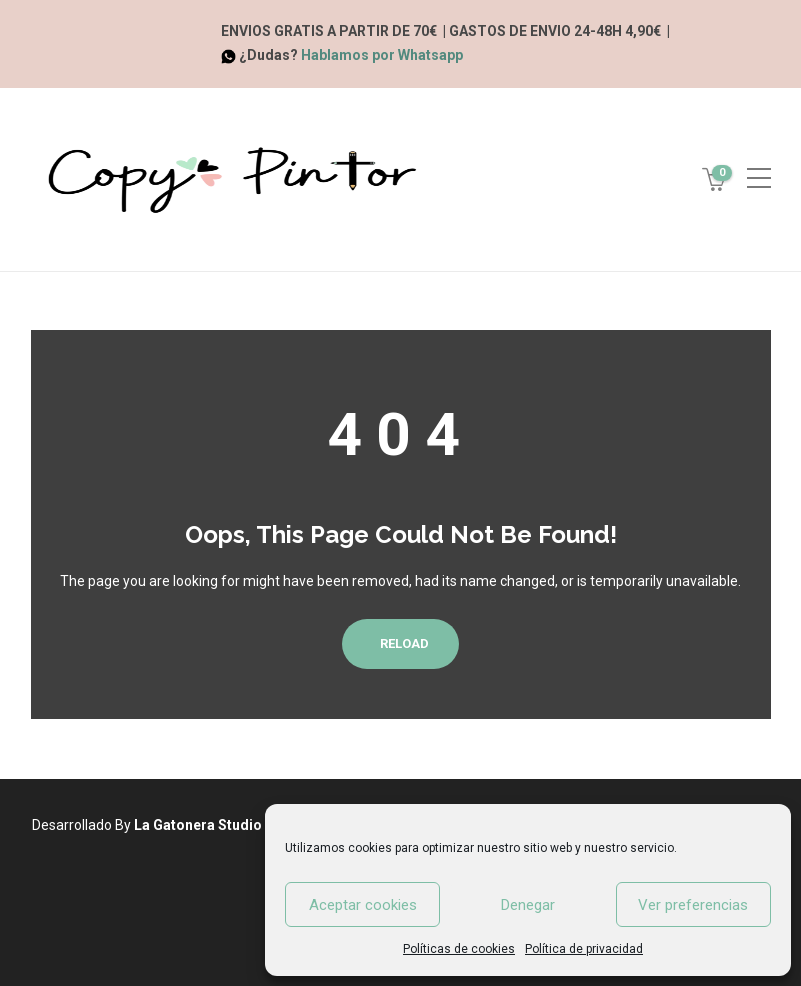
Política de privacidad (584, 949)
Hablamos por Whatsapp (382, 55)
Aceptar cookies (363, 905)
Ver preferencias (693, 905)
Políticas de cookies (459, 949)
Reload (400, 643)
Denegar (528, 905)
